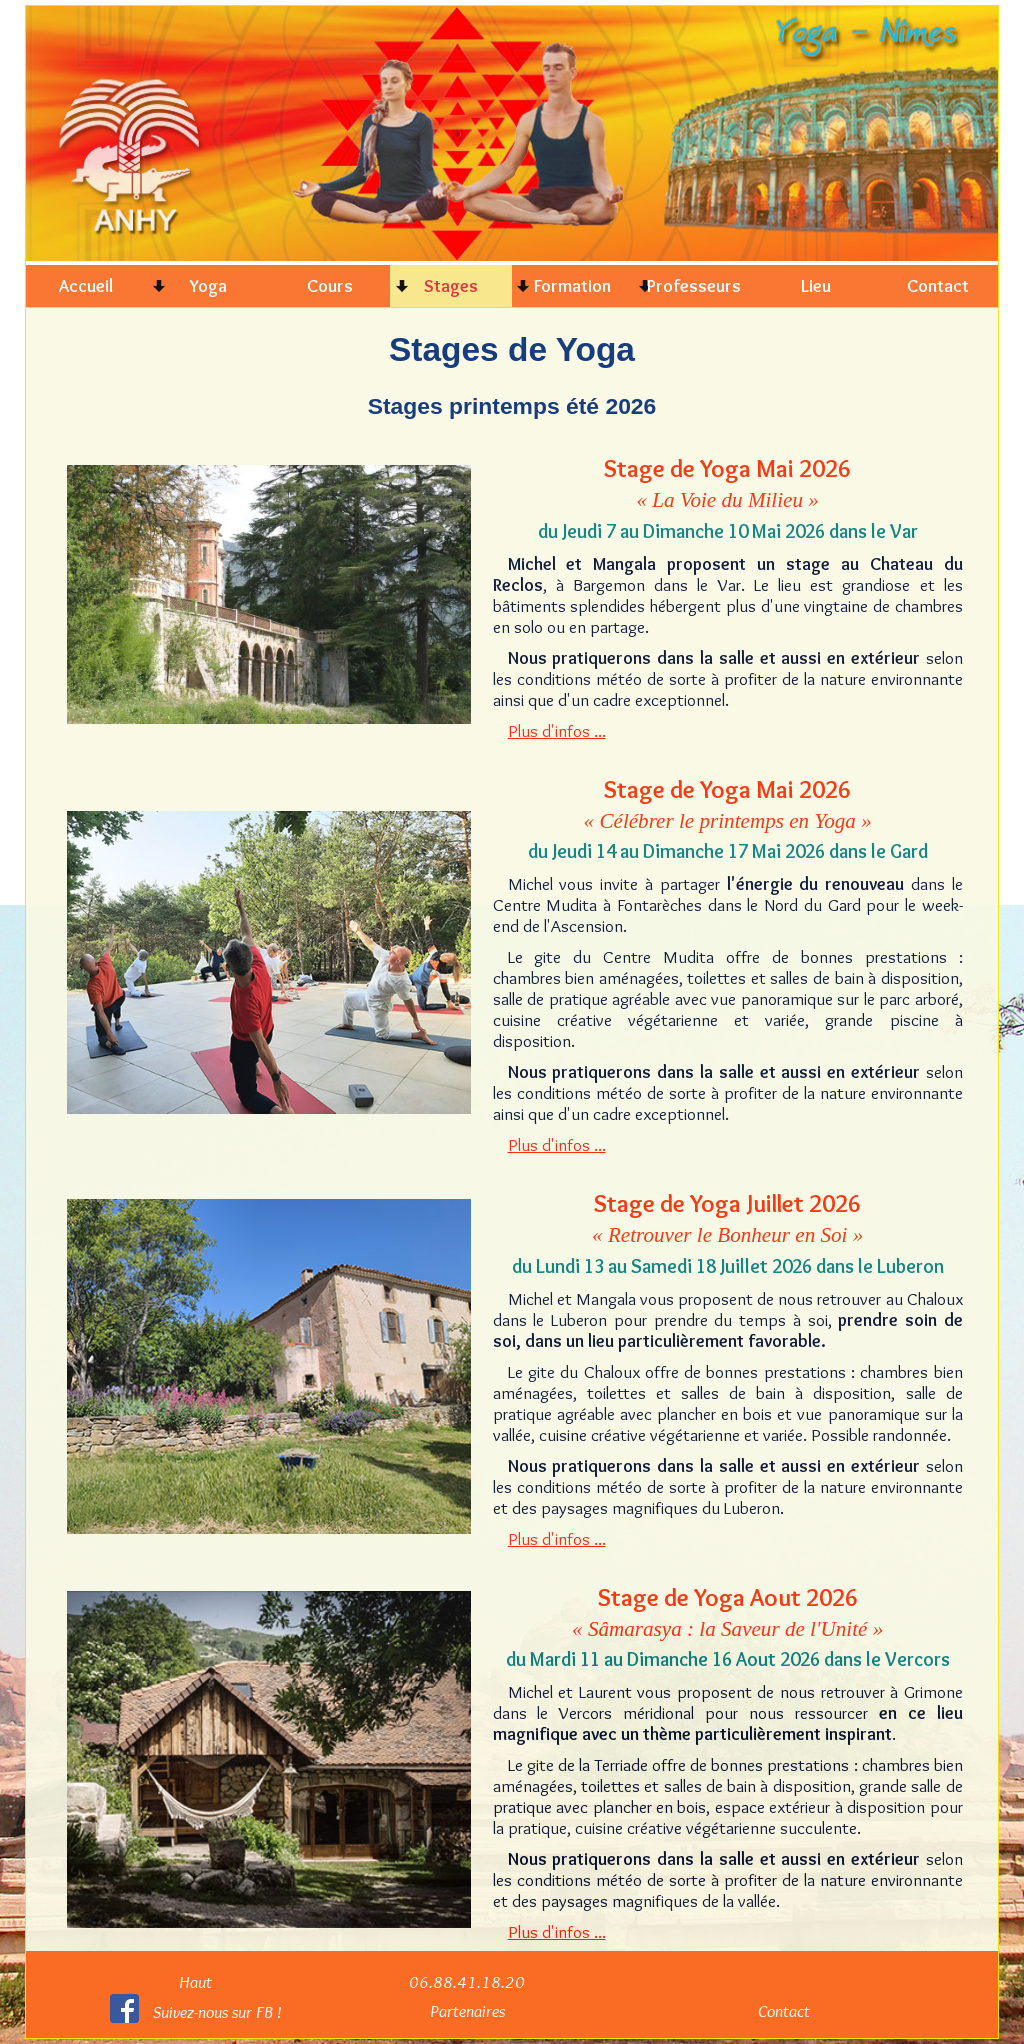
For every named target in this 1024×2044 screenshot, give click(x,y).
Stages (451, 285)
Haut (195, 1981)
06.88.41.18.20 (467, 1981)
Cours (330, 285)
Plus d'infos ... (557, 730)
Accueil (86, 285)
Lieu (816, 285)
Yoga (208, 285)
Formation (572, 285)
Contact (938, 285)
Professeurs (694, 285)
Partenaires (467, 2010)
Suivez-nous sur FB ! (217, 2011)
